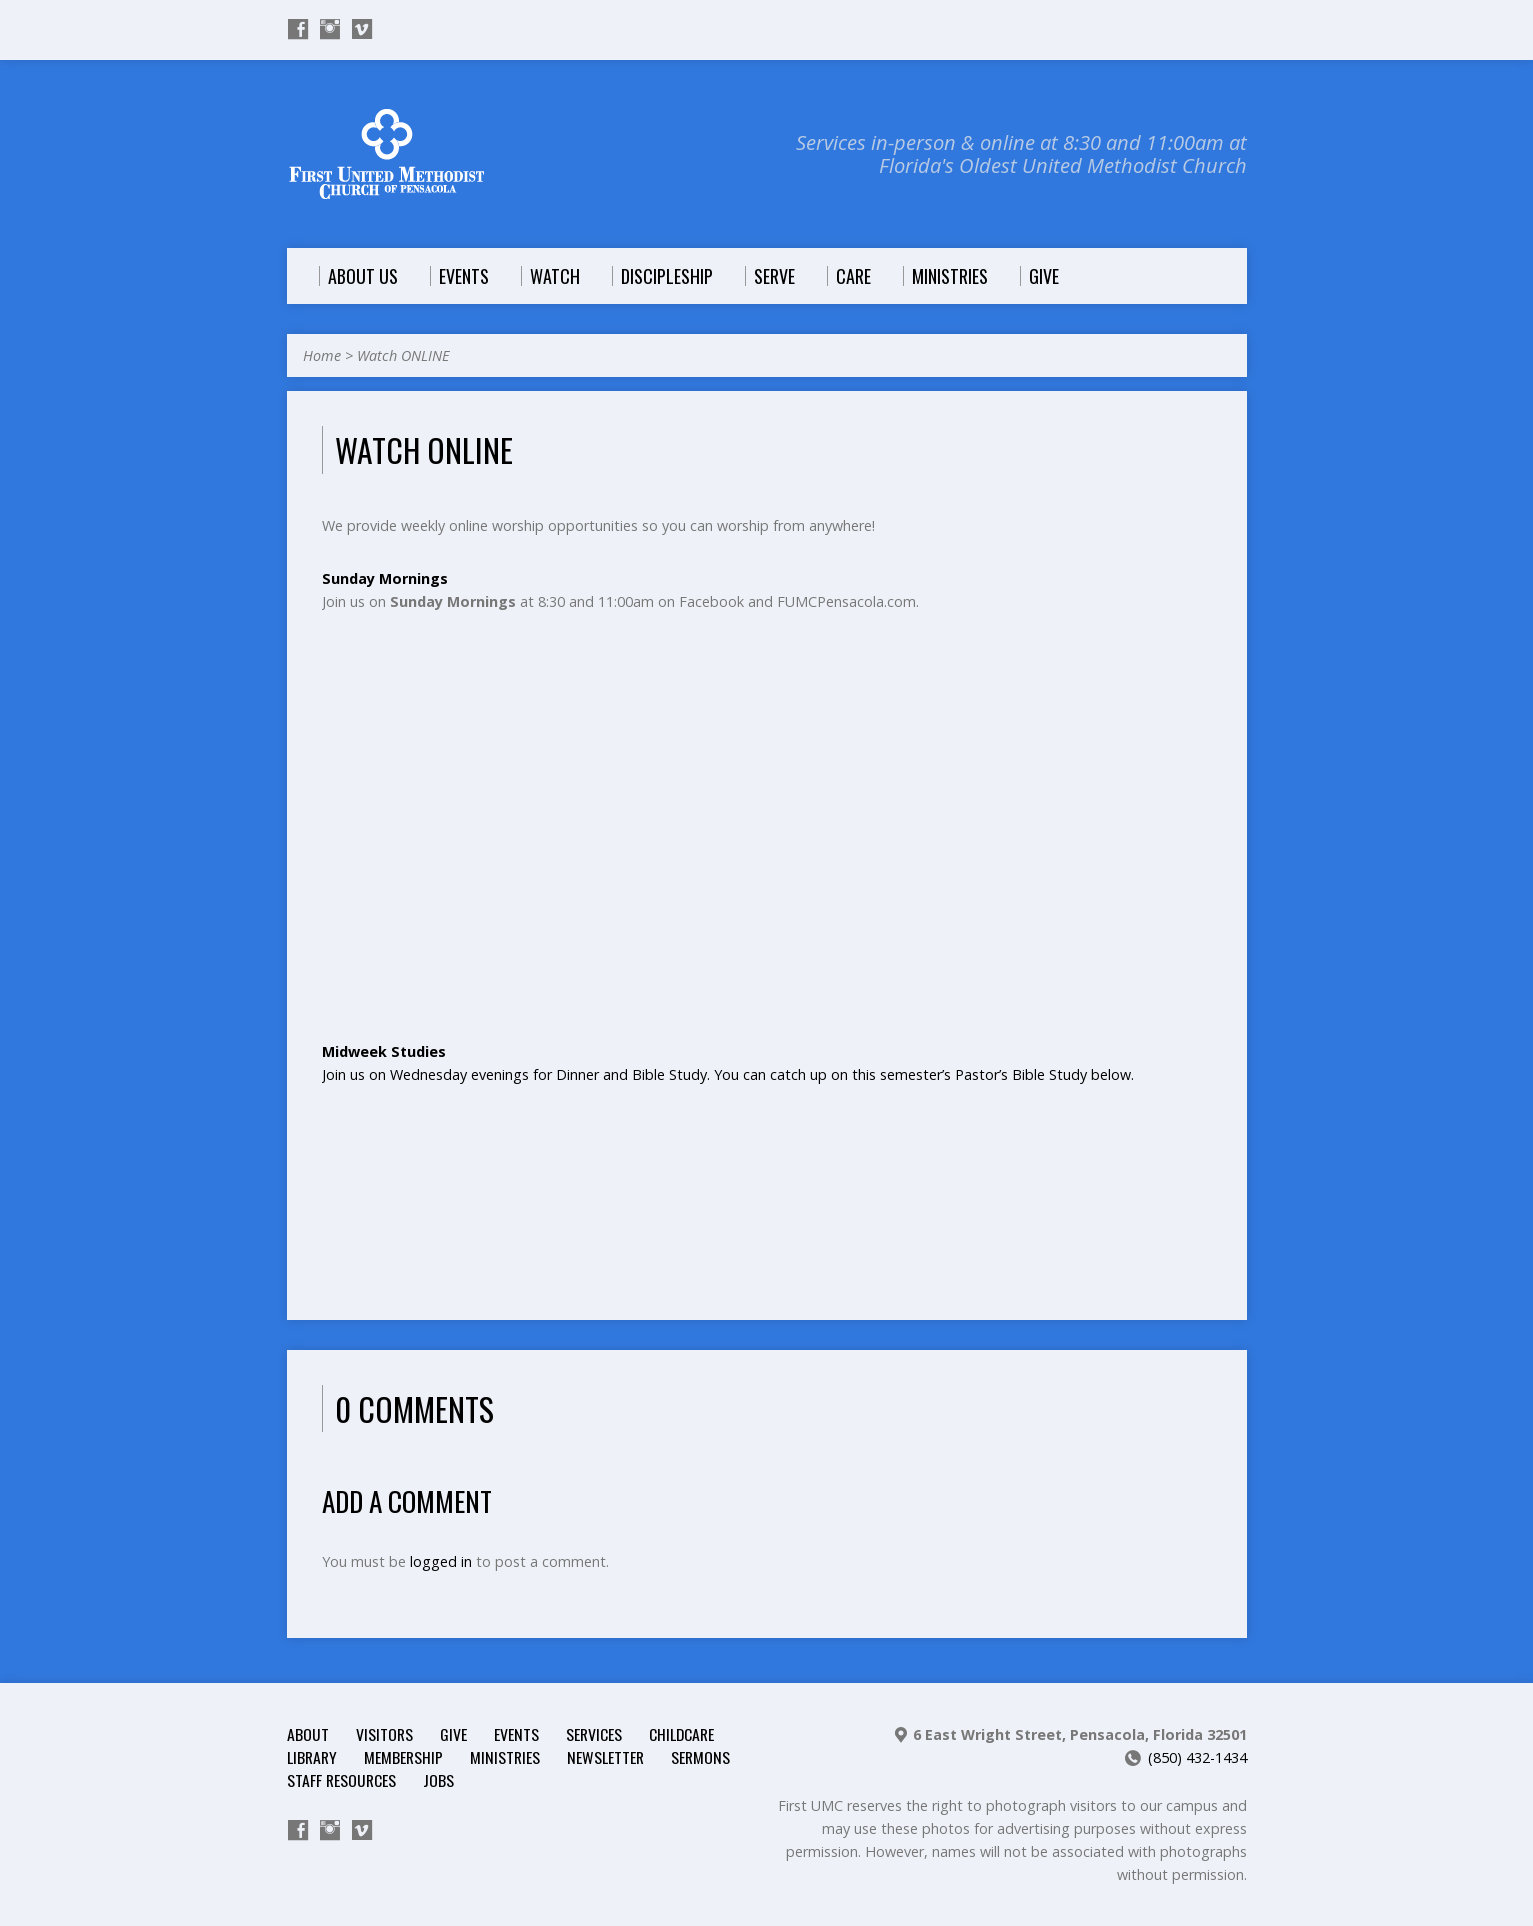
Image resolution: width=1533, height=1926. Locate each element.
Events (516, 1734)
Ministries (505, 1757)
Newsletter (605, 1757)
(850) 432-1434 (1197, 1757)
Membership (403, 1757)
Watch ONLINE (403, 355)
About (308, 1734)
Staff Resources (341, 1780)
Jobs (438, 1780)
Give (453, 1734)
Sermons (700, 1757)
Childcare (681, 1734)
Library (312, 1757)
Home (322, 355)
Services (594, 1734)
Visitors (384, 1734)
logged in (441, 1561)
